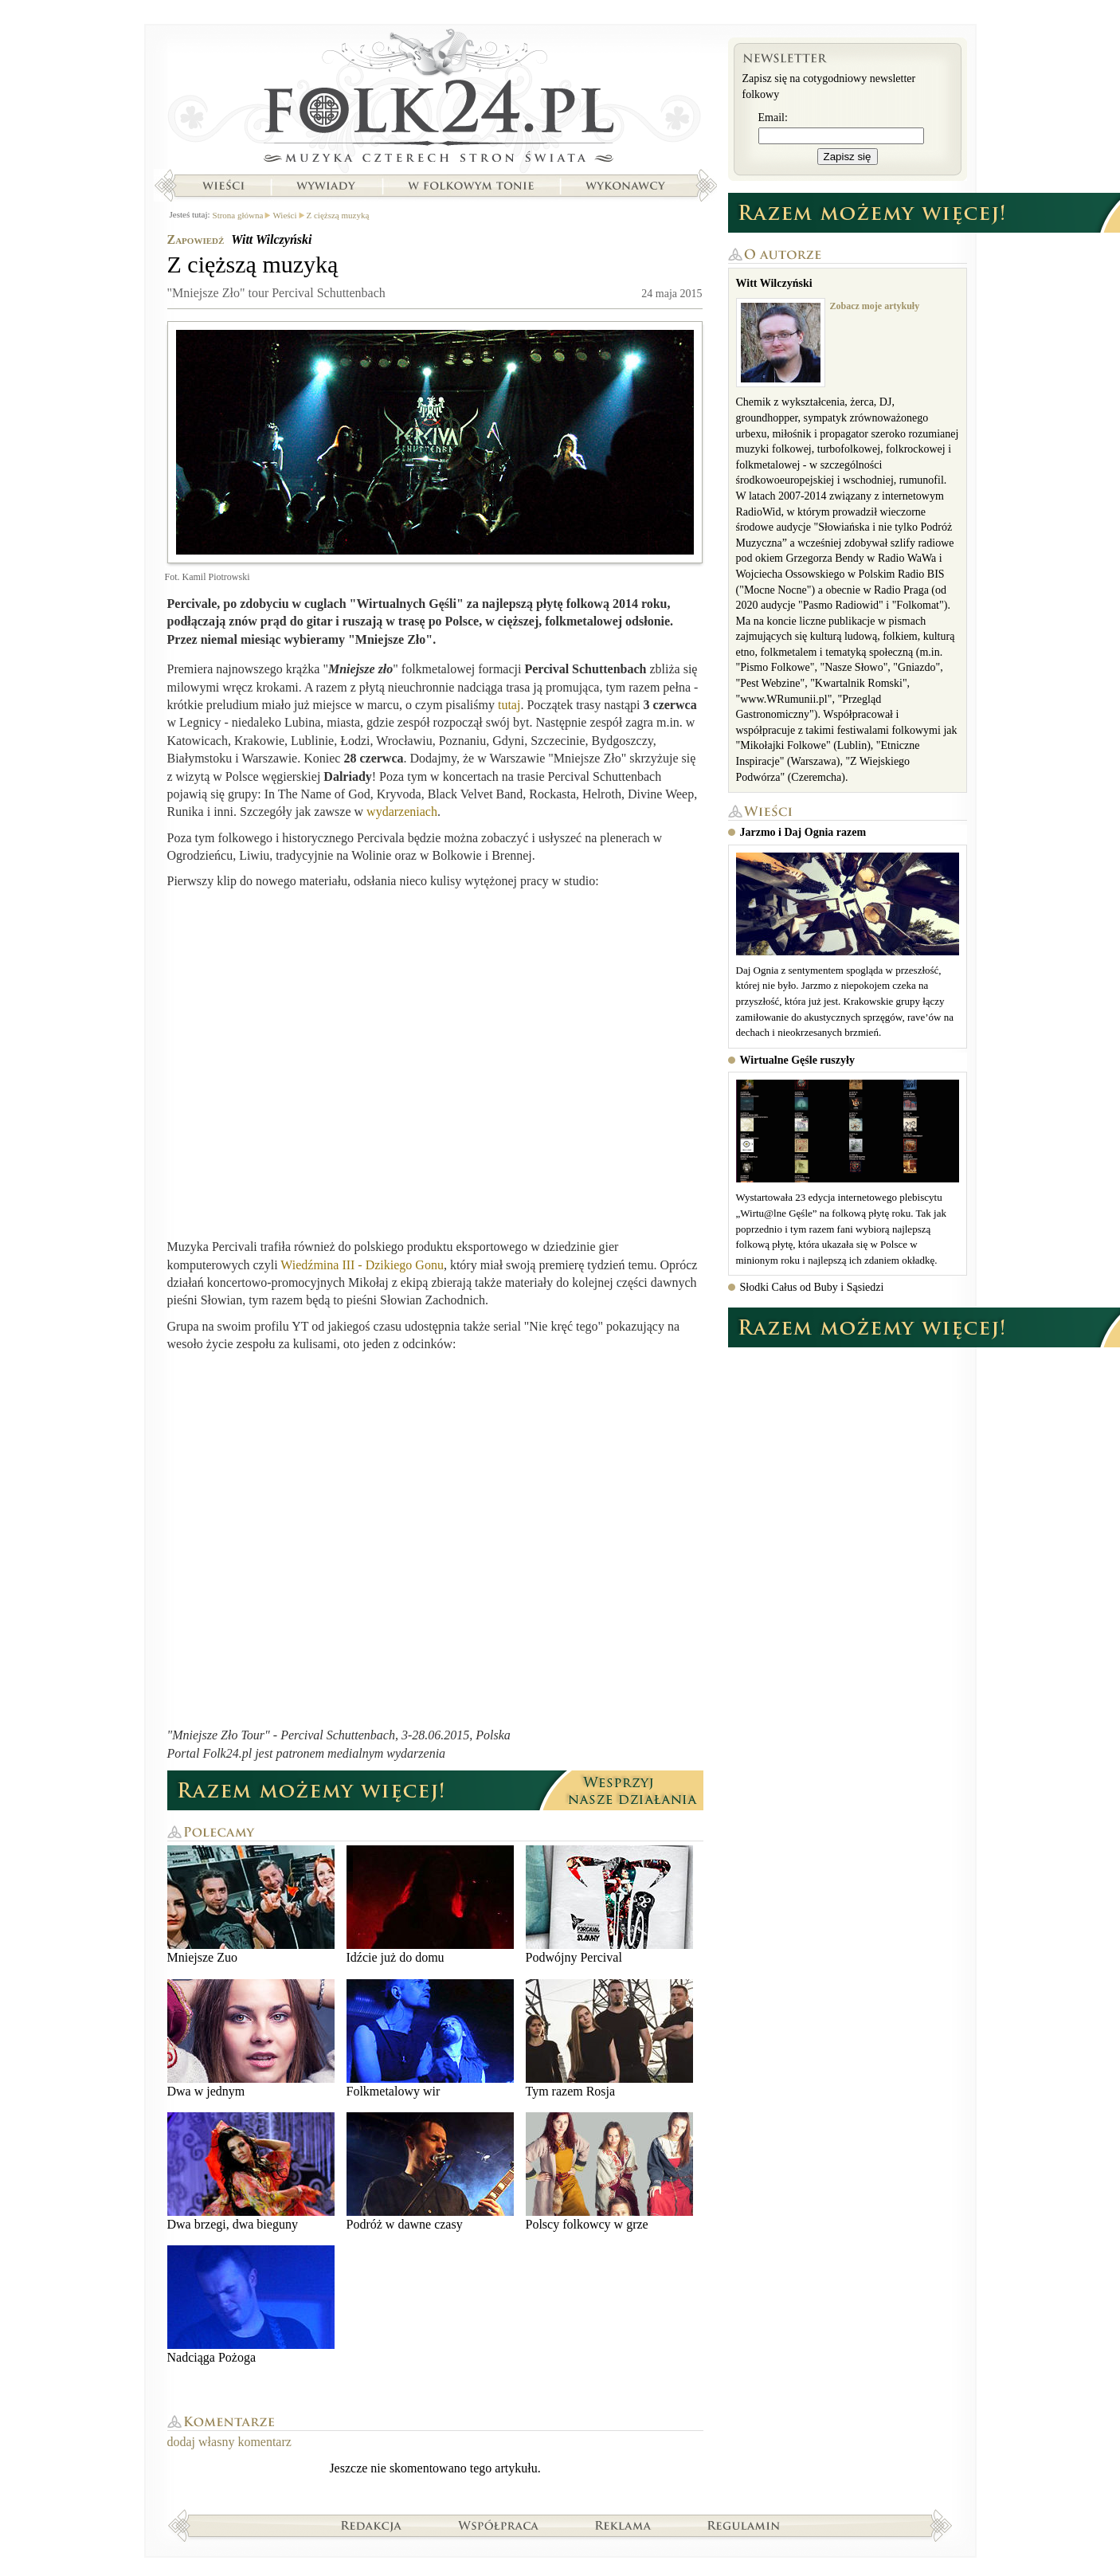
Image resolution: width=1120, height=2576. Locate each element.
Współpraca (498, 2525)
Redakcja (371, 2525)
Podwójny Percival (609, 1904)
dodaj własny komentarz (229, 2442)
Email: (773, 118)
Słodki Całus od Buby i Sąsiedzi (812, 1287)
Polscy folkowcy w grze (609, 2171)
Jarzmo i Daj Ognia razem (803, 832)
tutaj (509, 705)
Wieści (223, 185)
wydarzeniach (401, 811)
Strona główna (435, 99)
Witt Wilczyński (271, 239)
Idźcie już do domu (430, 1904)
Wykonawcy (627, 185)
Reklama (623, 2525)
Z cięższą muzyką (338, 215)
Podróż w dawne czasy (430, 2171)
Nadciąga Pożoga (251, 2304)
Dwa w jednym (251, 2038)
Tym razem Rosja (609, 2038)
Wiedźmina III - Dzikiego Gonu (362, 1265)
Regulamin (743, 2525)
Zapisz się (847, 157)
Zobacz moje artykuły (875, 306)
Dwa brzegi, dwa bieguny (251, 2171)
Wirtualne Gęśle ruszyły (797, 1060)
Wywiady (326, 185)
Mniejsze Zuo (251, 1904)
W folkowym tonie (470, 185)
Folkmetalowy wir (430, 2038)
